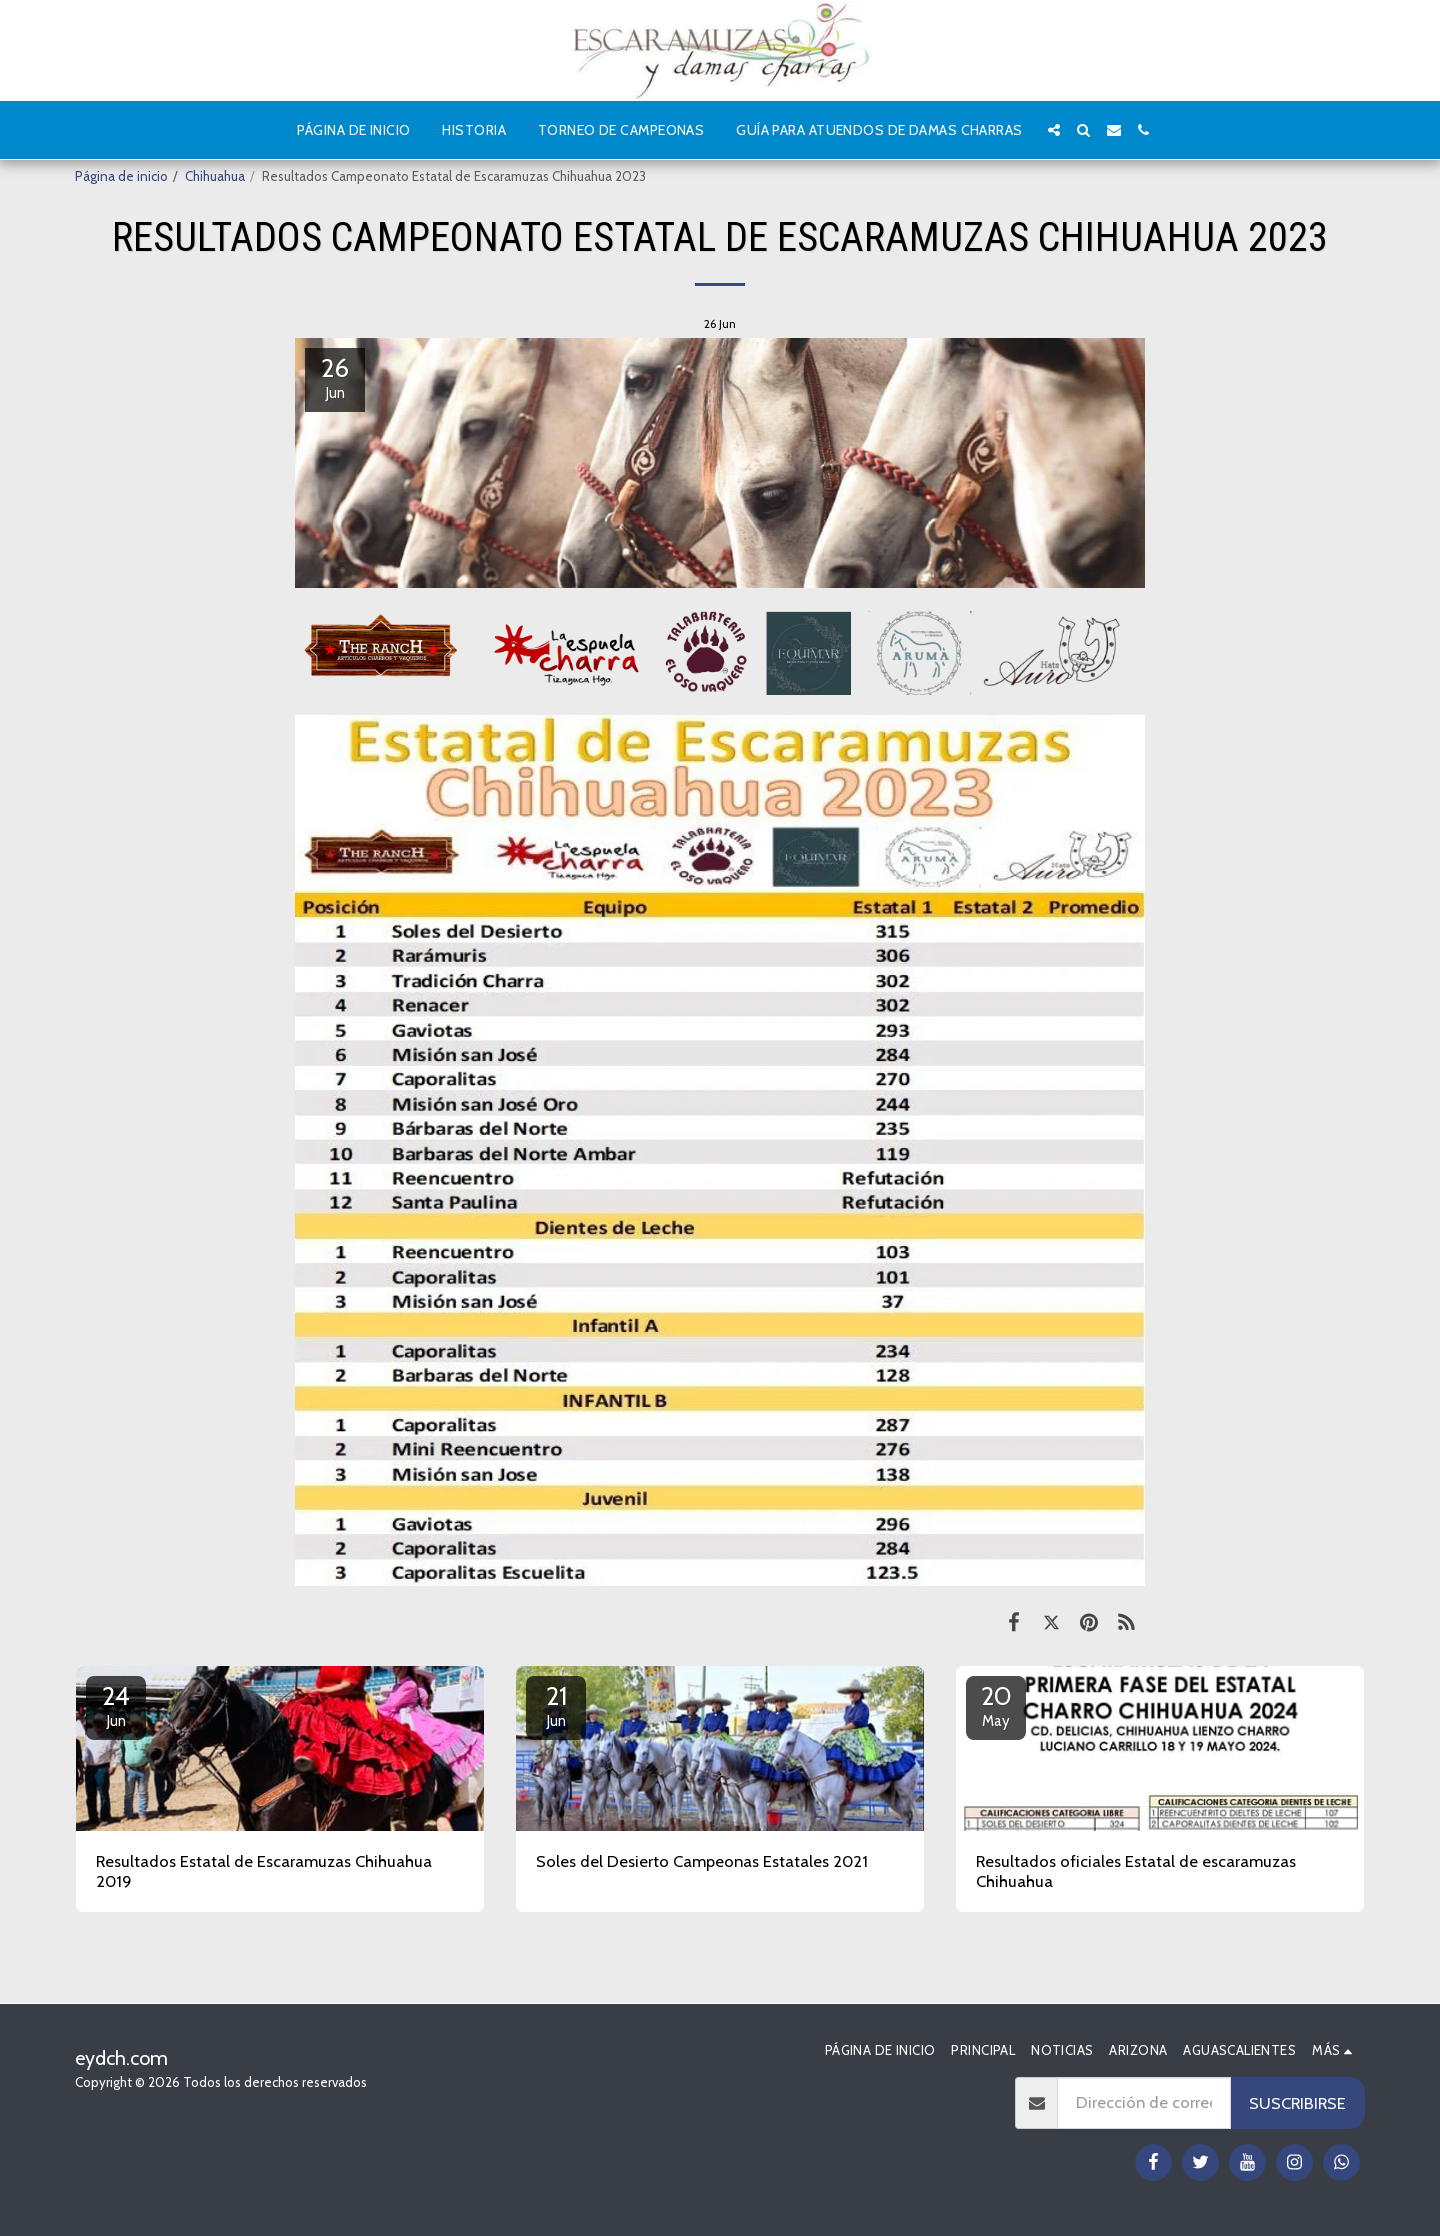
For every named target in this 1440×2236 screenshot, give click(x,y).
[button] (1054, 130)
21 (556, 1705)
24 (116, 1705)
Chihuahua (215, 176)
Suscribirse (1297, 2103)
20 (996, 1705)
